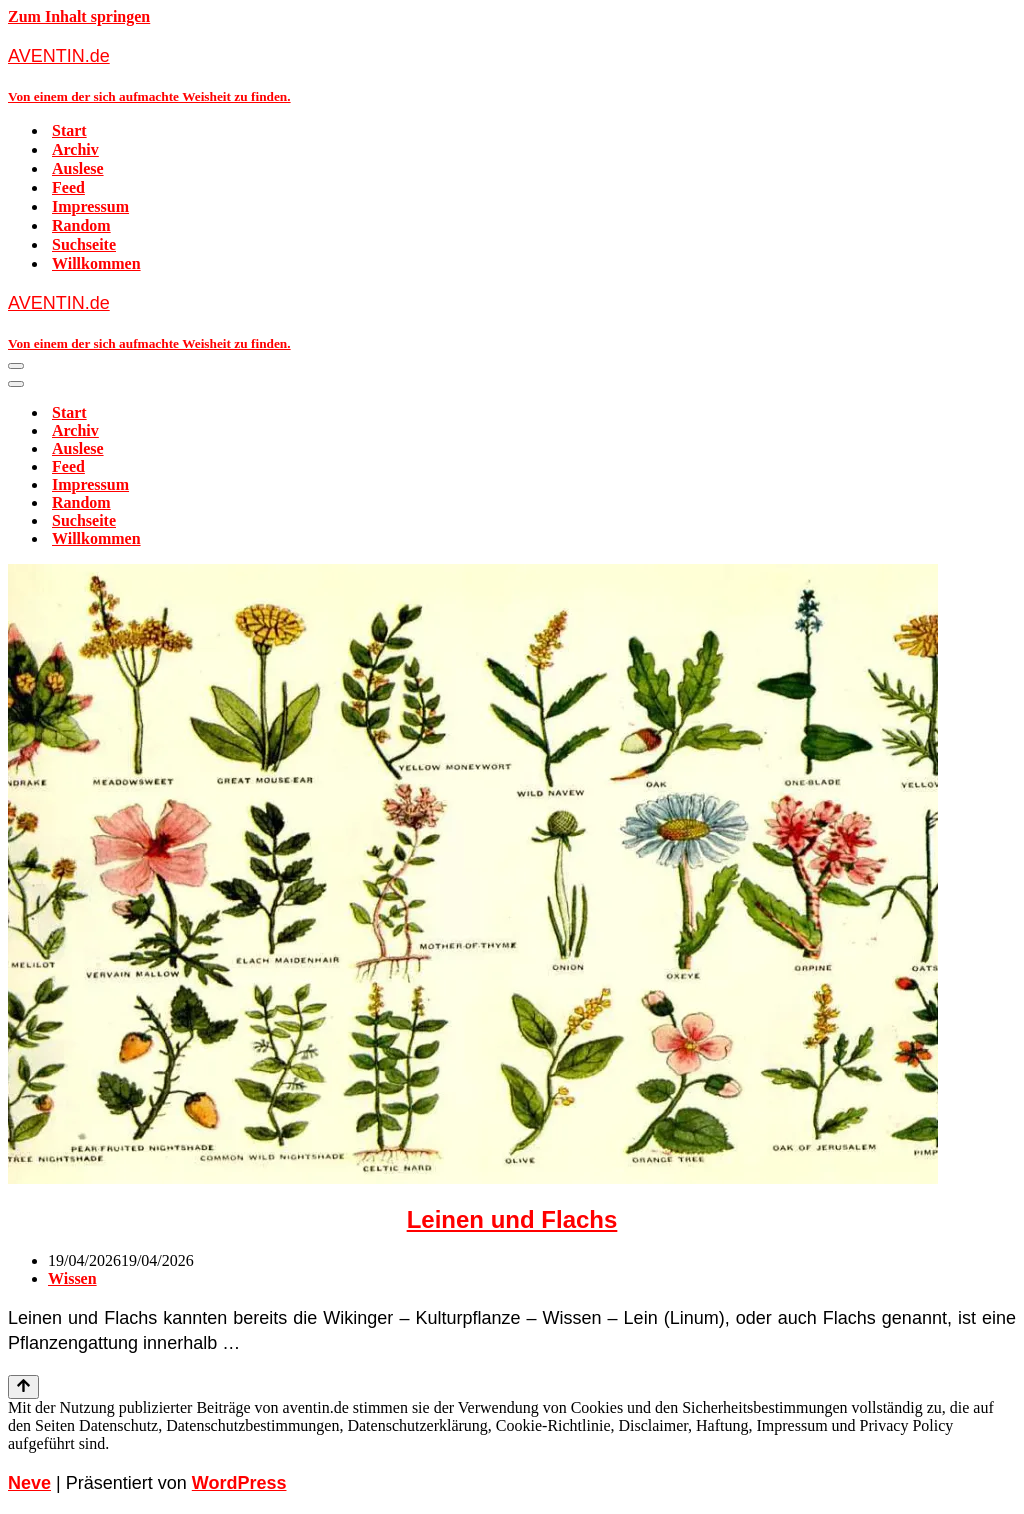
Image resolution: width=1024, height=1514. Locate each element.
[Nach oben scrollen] (23, 1387)
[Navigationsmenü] (16, 366)
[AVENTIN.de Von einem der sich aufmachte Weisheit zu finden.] (512, 74)
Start (69, 130)
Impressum (90, 206)
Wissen (72, 1278)
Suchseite (84, 244)
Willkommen (96, 263)
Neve (29, 1483)
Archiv (75, 149)
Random (81, 225)
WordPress (239, 1483)
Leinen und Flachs (512, 1219)
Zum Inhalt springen (79, 16)
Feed (68, 187)
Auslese (78, 168)
